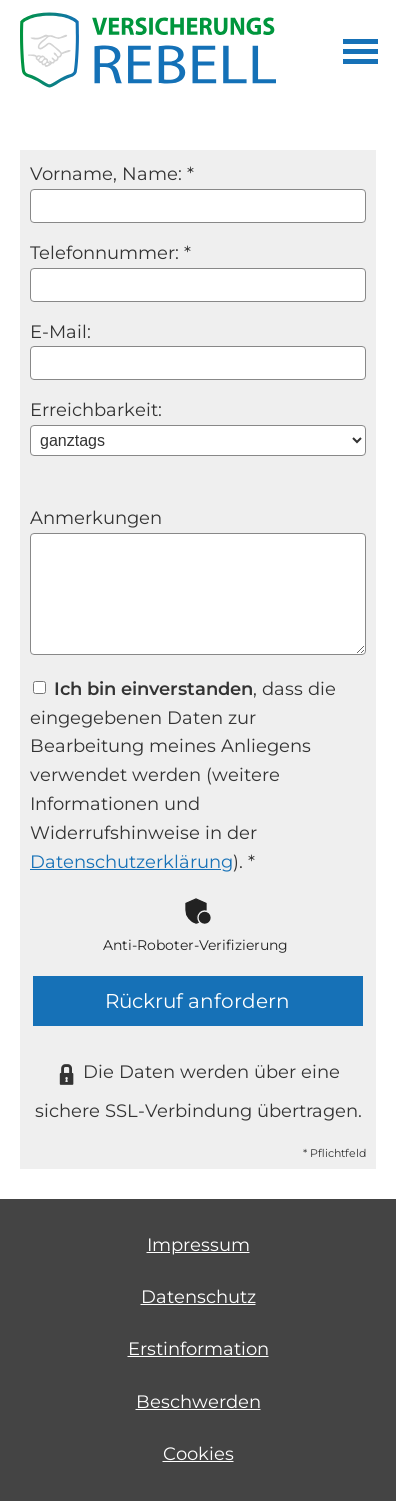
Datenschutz (198, 1297)
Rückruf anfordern (197, 1001)
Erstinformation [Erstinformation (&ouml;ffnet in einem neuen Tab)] (198, 1349)
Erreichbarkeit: (96, 410)
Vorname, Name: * (112, 174)
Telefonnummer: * (110, 253)
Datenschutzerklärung (131, 862)
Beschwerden (198, 1402)
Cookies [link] (198, 1454)
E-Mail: (60, 332)
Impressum (198, 1245)
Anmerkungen (96, 518)
